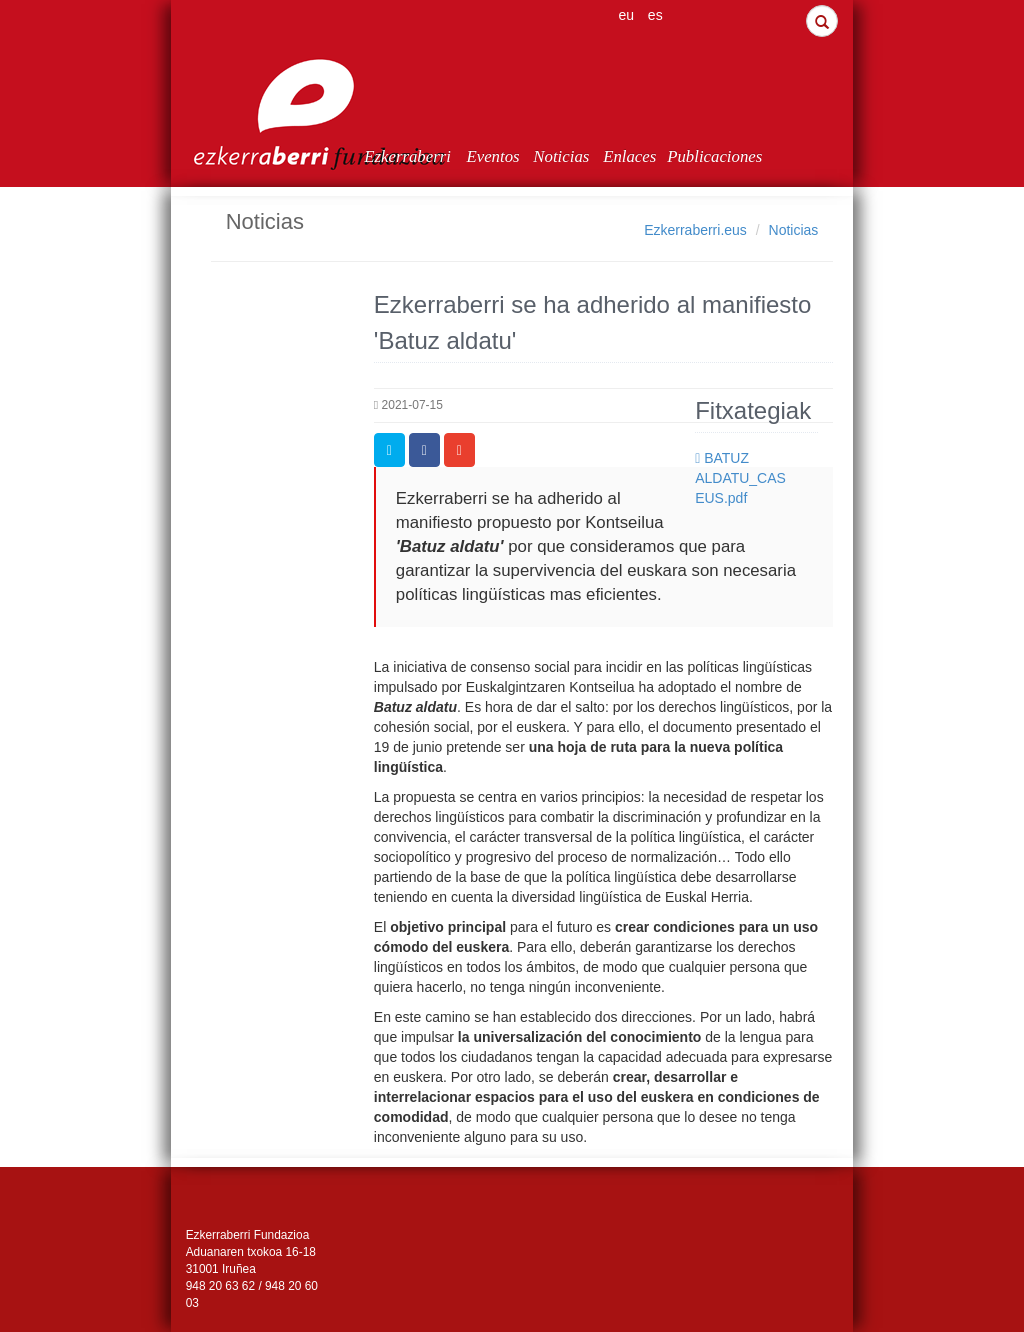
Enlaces (629, 156)
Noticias (561, 156)
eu (626, 15)
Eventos (492, 156)
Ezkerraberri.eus (695, 230)
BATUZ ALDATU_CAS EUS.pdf (740, 478)
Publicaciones (699, 156)
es (655, 15)
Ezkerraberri (407, 156)
